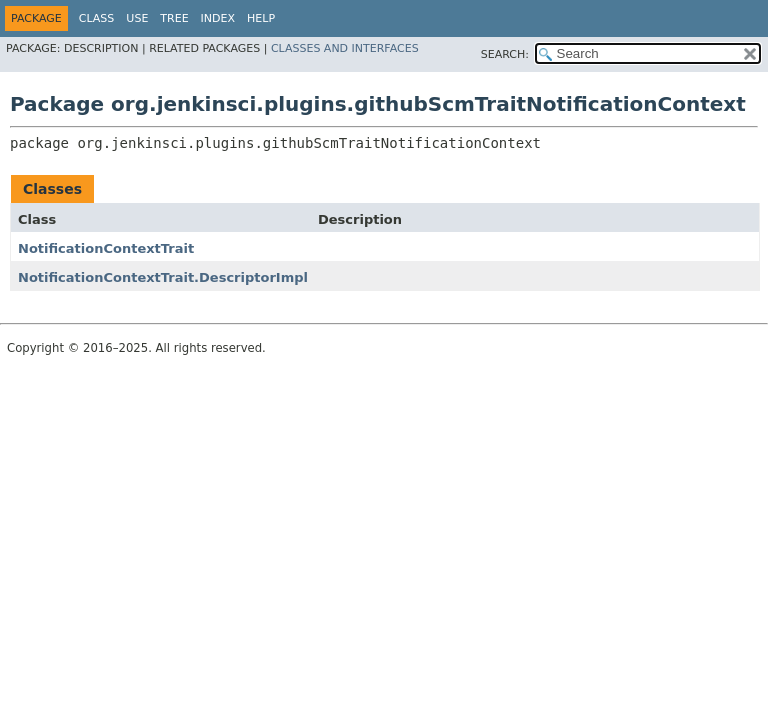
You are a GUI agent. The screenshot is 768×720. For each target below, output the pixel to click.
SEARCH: (505, 54)
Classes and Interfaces (345, 48)
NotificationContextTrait (106, 248)
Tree (174, 18)
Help (261, 18)
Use (137, 18)
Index (218, 18)
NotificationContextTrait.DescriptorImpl (163, 277)
